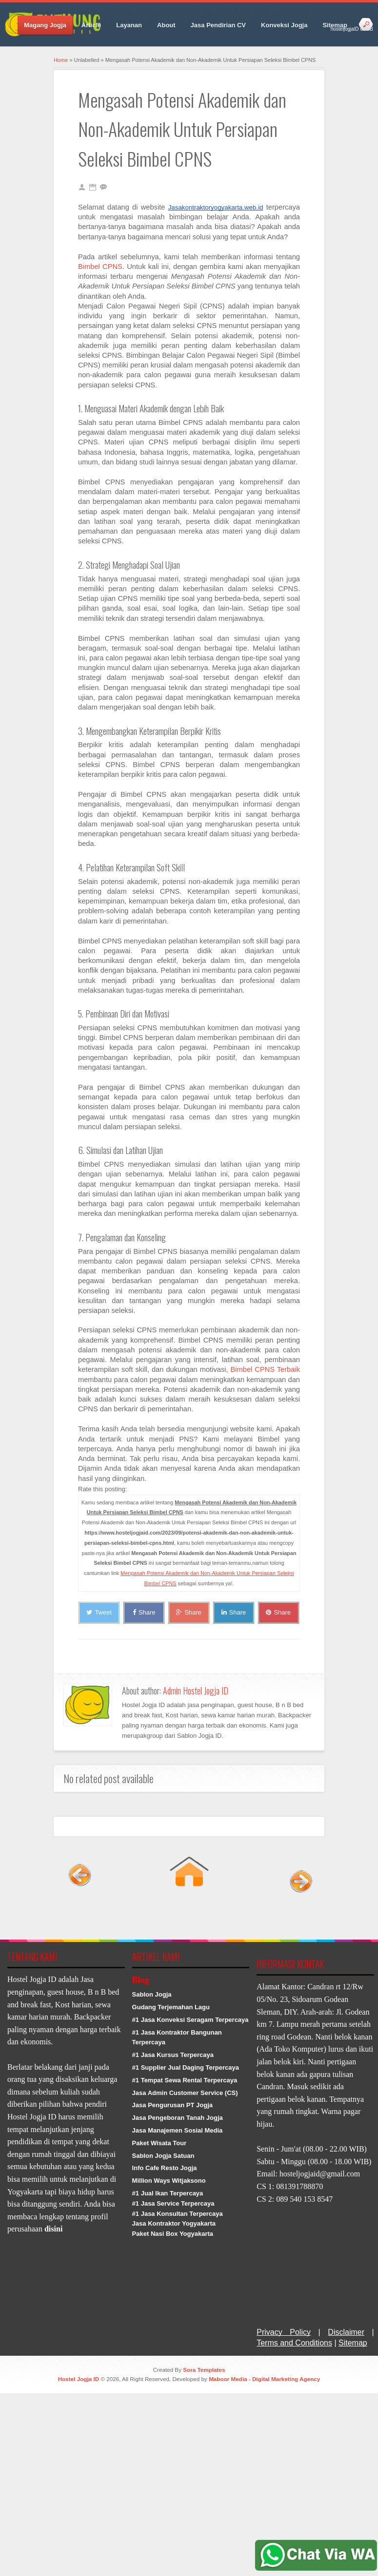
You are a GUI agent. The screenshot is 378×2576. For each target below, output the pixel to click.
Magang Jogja (45, 25)
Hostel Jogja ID (78, 2379)
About (166, 25)
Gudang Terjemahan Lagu (171, 2007)
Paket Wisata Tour (159, 2143)
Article (91, 25)
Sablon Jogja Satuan (163, 2155)
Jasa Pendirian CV (218, 25)
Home (61, 60)
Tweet (99, 1612)
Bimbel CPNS (100, 266)
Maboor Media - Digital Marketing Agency (264, 2379)
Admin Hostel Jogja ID (195, 1690)
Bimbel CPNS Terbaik (265, 1369)
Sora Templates (204, 2369)
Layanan (129, 25)
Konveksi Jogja (284, 25)
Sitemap (334, 25)
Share (144, 1612)
